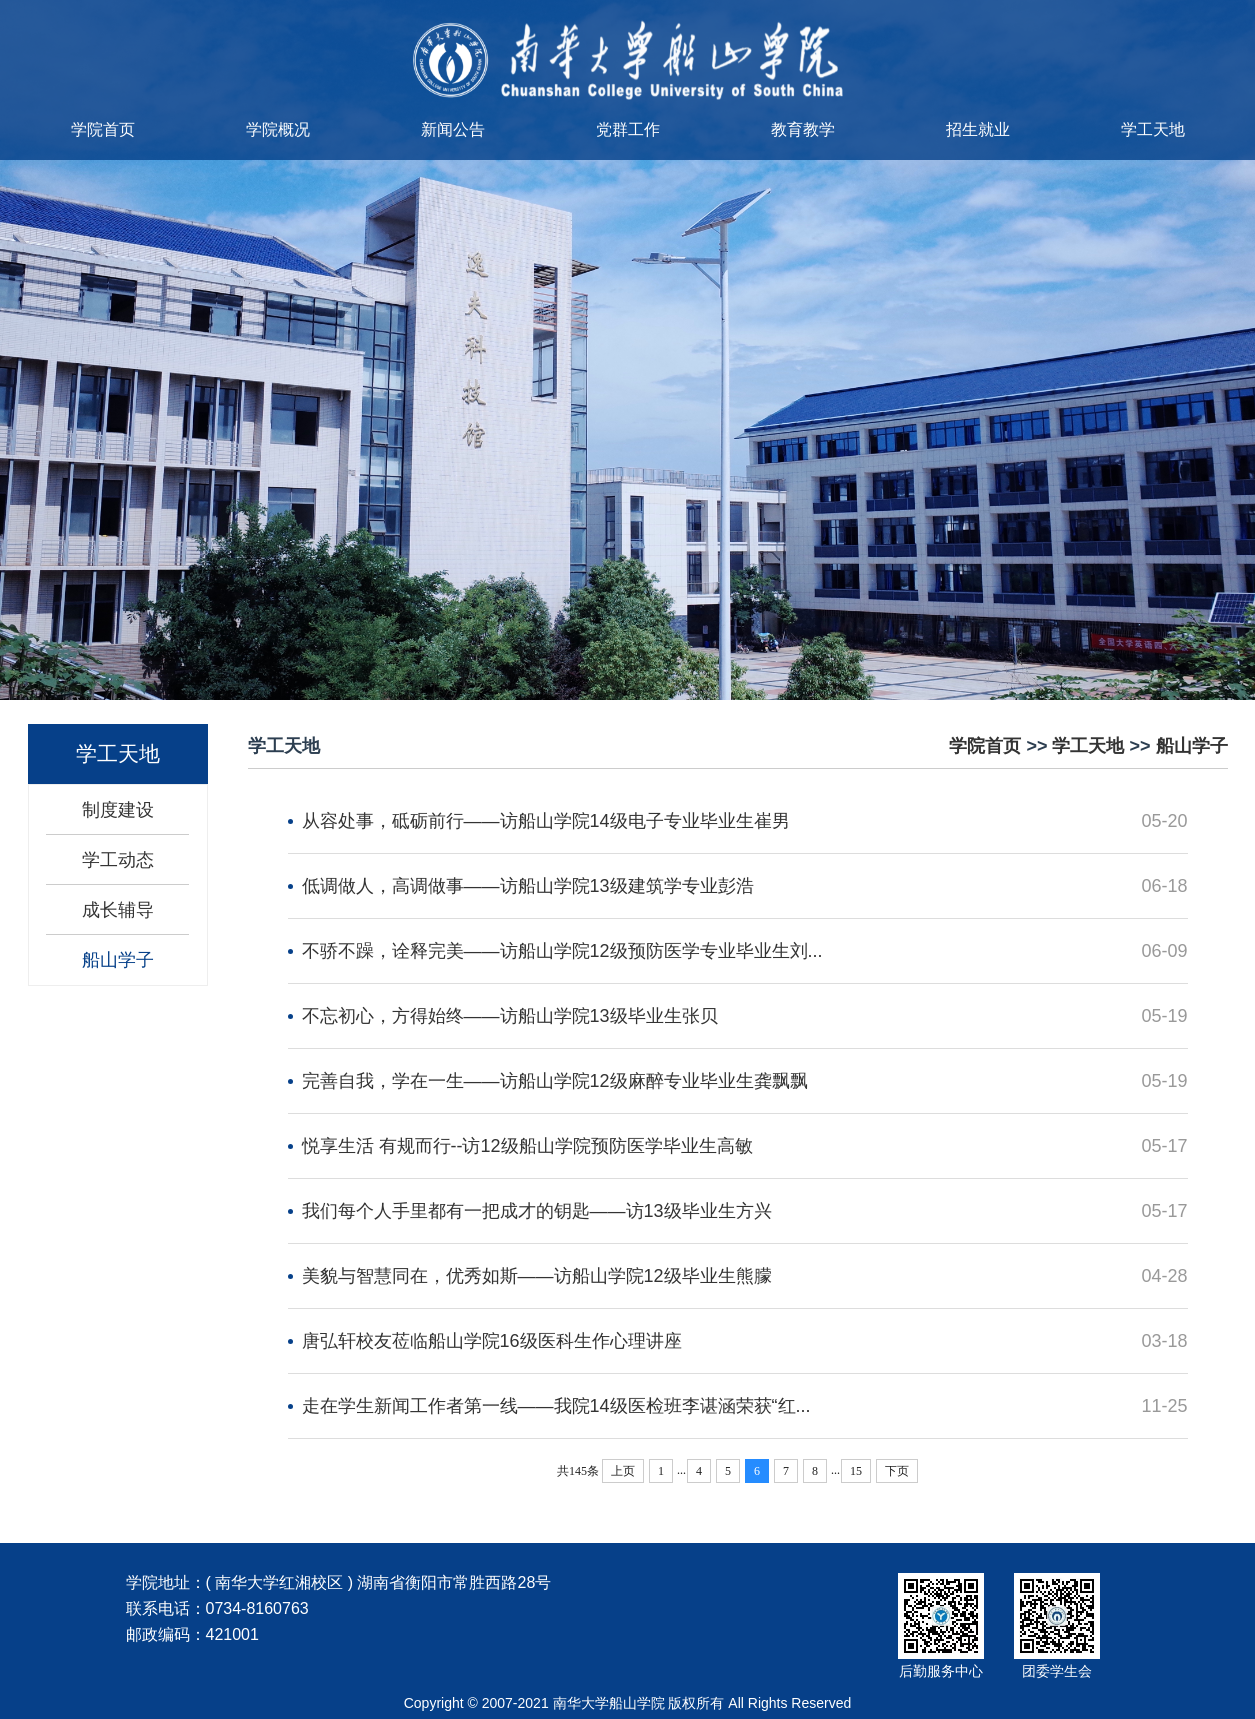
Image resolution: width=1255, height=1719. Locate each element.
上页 (623, 1471)
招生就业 (978, 129)
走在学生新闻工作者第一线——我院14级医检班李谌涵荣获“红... (556, 1406)
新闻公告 (453, 129)
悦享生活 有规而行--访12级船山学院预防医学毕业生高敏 (527, 1146)
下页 (897, 1471)
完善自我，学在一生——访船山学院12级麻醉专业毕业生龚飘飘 (555, 1081)
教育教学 (803, 129)
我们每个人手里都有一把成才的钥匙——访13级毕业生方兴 (537, 1211)
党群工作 (628, 129)
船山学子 (118, 960)
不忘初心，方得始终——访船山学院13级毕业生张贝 (510, 1016)
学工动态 (118, 860)
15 (856, 1471)
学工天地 (1153, 129)
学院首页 (103, 129)
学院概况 (278, 129)
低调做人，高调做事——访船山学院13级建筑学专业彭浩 (528, 886)
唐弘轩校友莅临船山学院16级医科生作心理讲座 (492, 1341)
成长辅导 (118, 910)
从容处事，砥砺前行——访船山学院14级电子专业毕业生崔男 (546, 821)
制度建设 (118, 810)
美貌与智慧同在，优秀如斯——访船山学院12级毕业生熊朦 (537, 1276)
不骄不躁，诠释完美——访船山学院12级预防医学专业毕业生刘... (562, 951)
